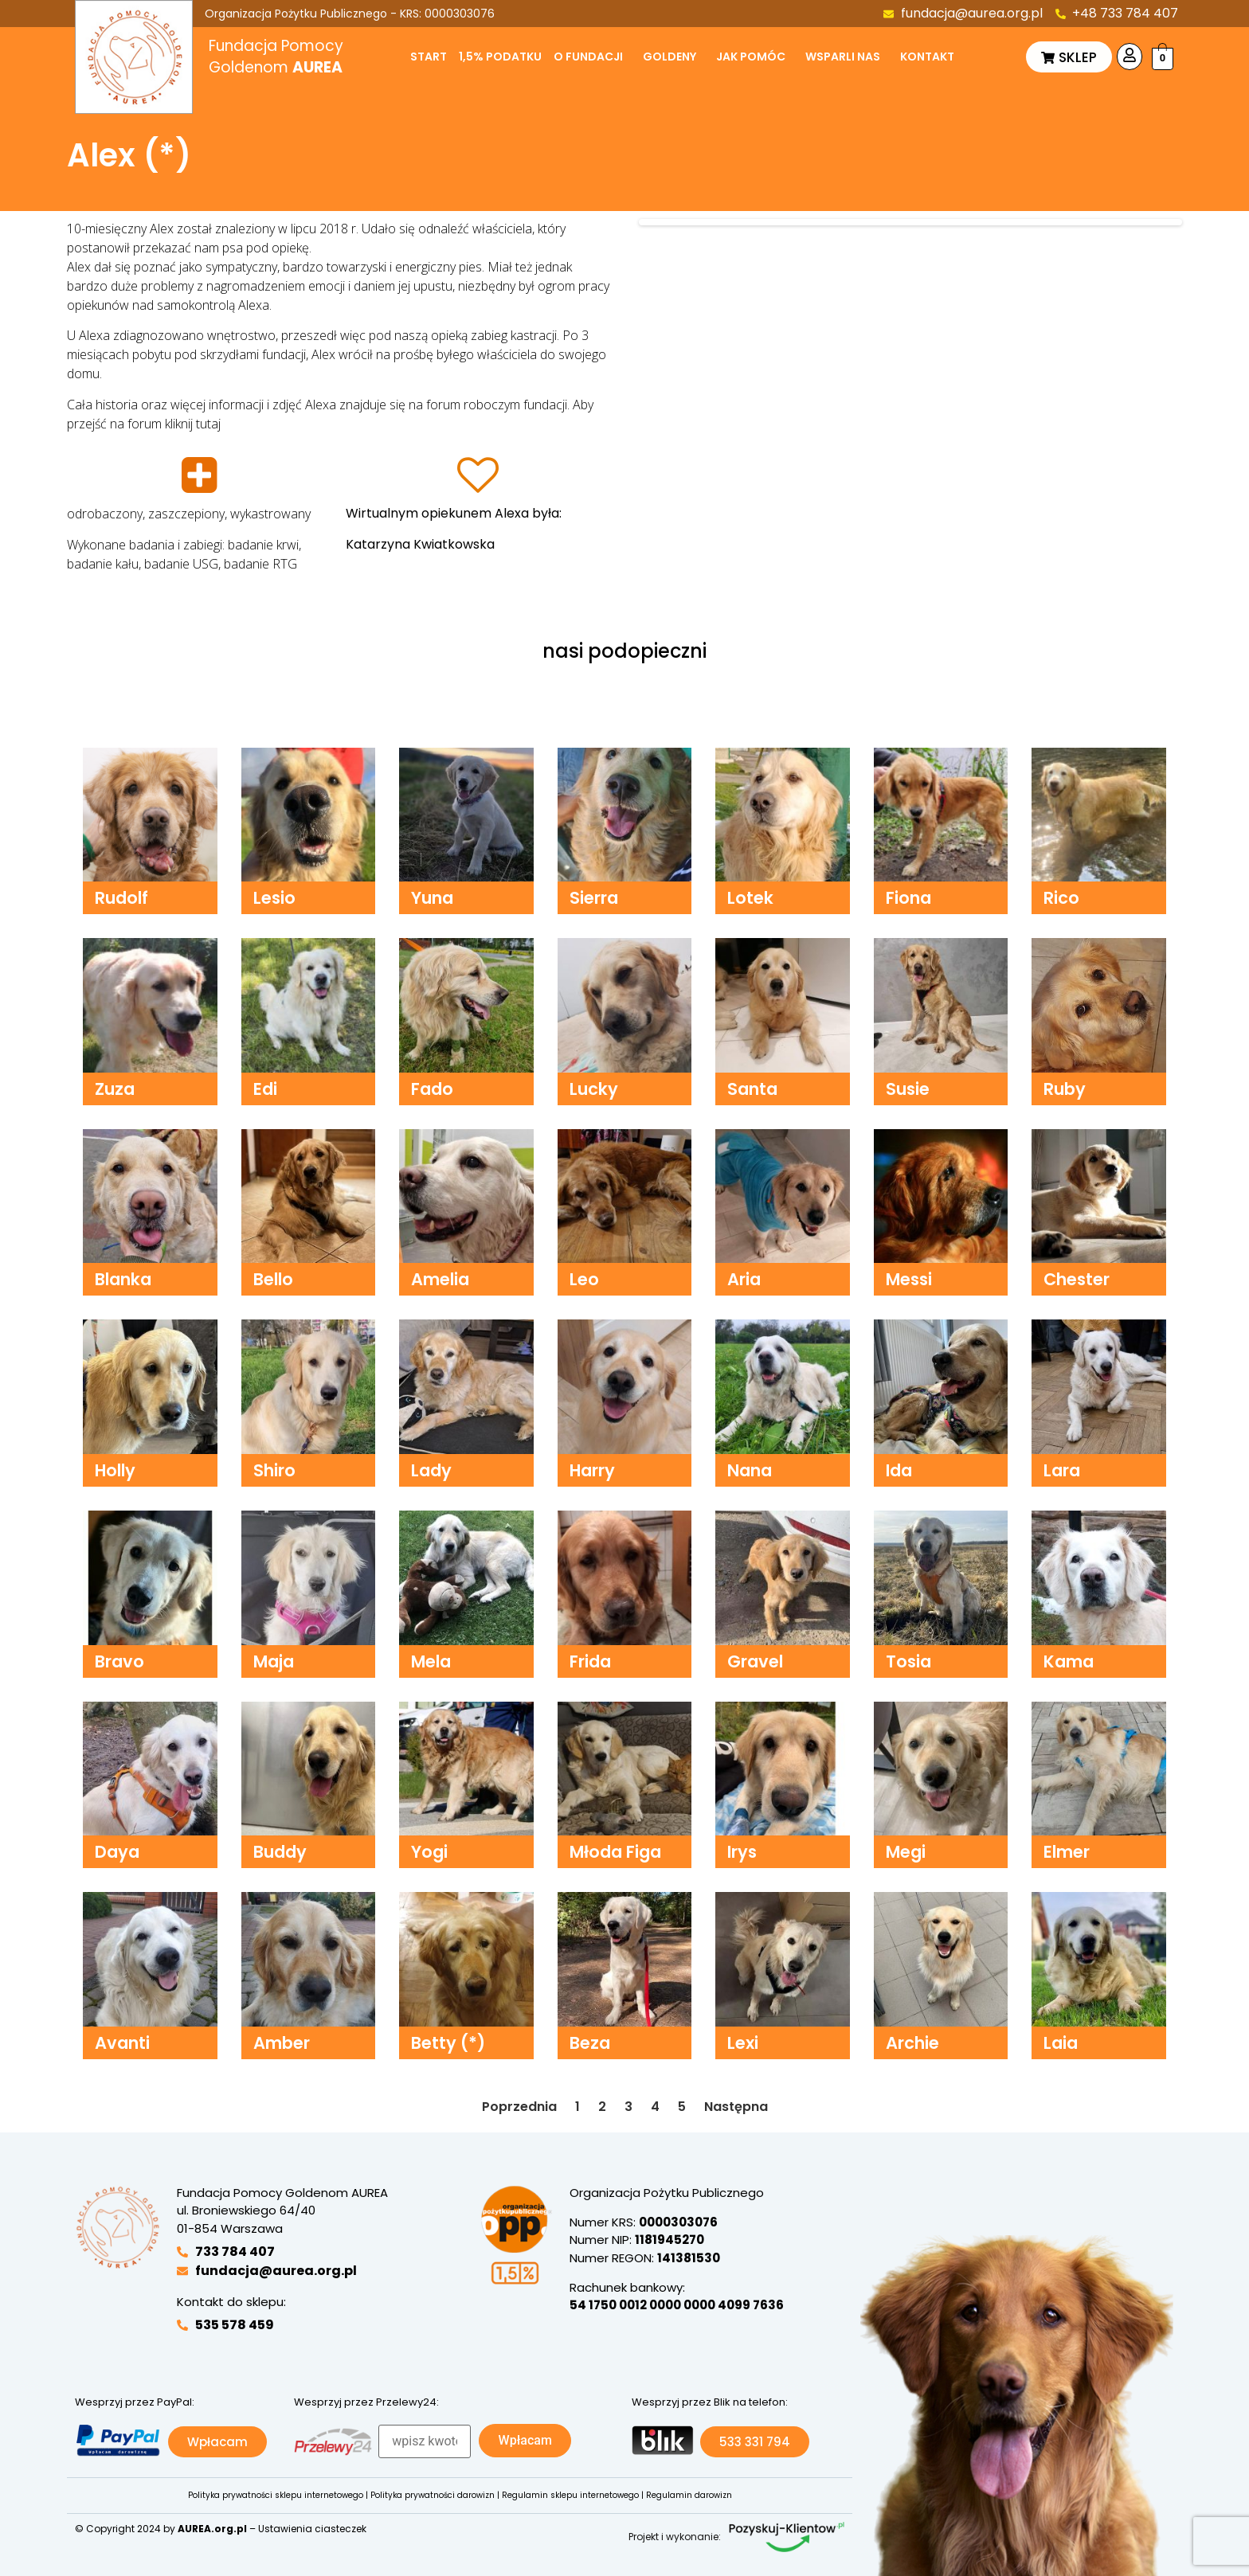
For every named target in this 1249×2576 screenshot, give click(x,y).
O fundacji (588, 56)
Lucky (594, 1088)
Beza (590, 2042)
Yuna (432, 897)
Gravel (755, 1661)
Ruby (1064, 1088)
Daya (117, 1851)
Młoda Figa (615, 1851)
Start (428, 56)
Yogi (429, 1851)
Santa (752, 1088)
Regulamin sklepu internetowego (570, 2495)
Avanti (122, 2042)
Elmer (1066, 1851)
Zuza (115, 1088)
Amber (281, 2042)
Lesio (274, 897)
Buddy (280, 1851)
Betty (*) (448, 2042)
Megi (906, 1851)
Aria (744, 1279)
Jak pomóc (750, 56)
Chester (1076, 1279)
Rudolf (121, 897)
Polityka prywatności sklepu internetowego (275, 2495)
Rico (1061, 897)
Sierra (594, 897)
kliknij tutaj (193, 423)
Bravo (119, 1661)
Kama (1068, 1661)
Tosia (908, 1661)
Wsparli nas (842, 56)
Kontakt (927, 56)
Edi (265, 1088)
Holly (115, 1470)
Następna (736, 2106)
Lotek (750, 897)
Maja (273, 1661)
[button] (592, 56)
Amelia (440, 1279)
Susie (908, 1088)
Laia (1060, 2042)
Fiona (908, 897)
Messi (909, 1279)
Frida (590, 1661)
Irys (742, 1851)
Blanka (123, 1279)
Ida (899, 1470)
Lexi (742, 2042)
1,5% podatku (500, 56)
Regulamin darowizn (689, 2495)
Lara (1061, 1470)
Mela (431, 1661)
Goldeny (669, 56)
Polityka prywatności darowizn (432, 2495)
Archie (912, 2042)
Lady (431, 1470)
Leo (584, 1279)
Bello (273, 1279)
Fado (432, 1088)
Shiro (274, 1470)
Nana (749, 1470)
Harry (592, 1470)
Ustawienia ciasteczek (312, 2528)
